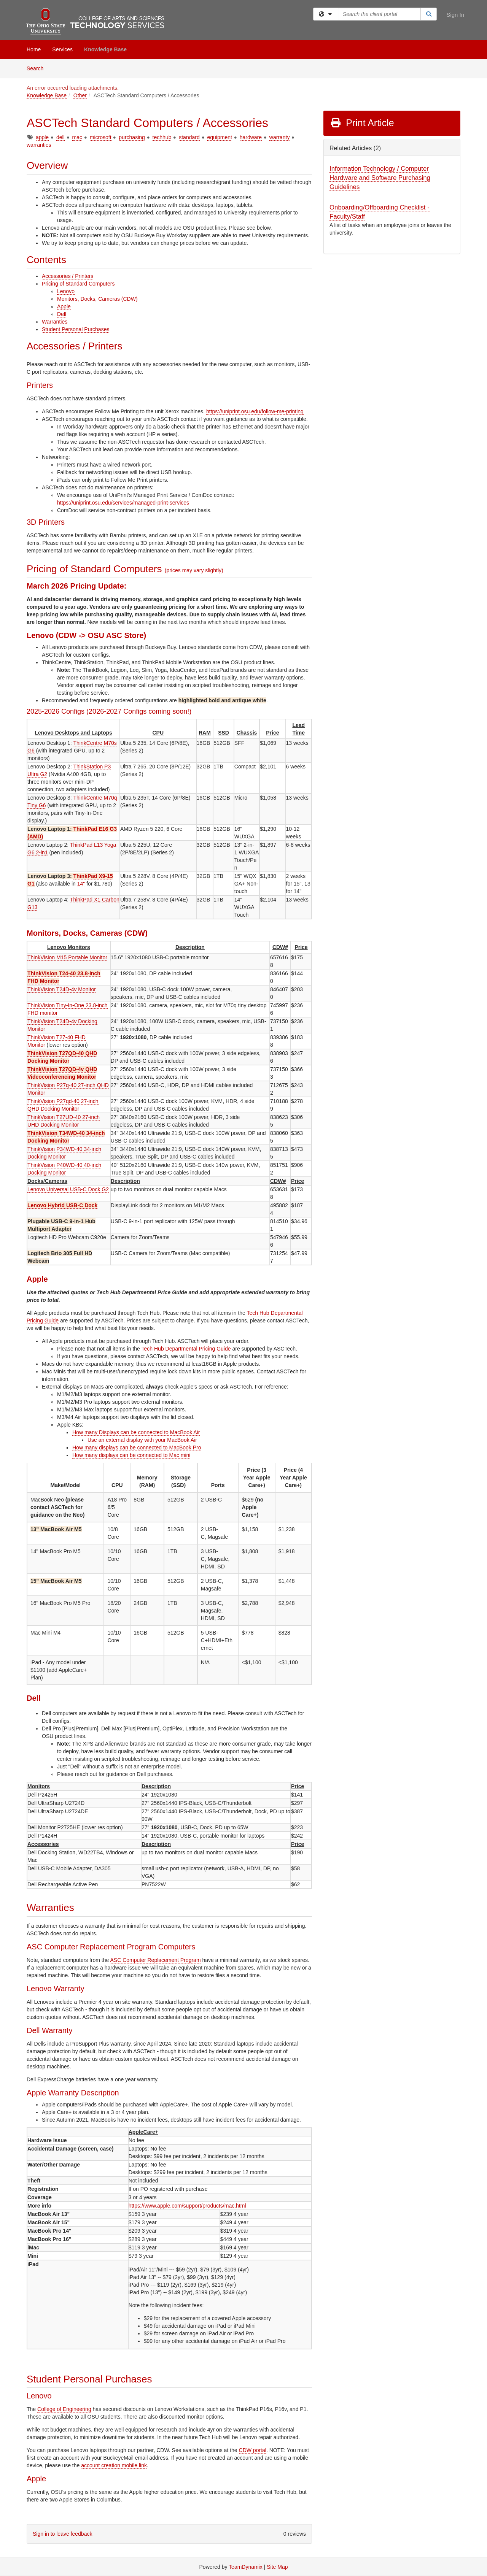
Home (34, 49)
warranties (39, 145)
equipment (219, 137)
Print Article (362, 122)
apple (42, 137)
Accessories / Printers (67, 276)
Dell (61, 314)
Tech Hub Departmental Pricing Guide (186, 1349)
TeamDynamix (246, 2567)
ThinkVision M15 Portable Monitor (67, 957)
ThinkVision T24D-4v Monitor (61, 989)
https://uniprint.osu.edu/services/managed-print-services (123, 503)
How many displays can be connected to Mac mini (131, 1455)
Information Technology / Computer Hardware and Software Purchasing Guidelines (379, 177)
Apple (64, 306)
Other (80, 95)
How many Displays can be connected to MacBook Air (136, 1432)
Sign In (455, 14)
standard (189, 137)
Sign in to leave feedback (62, 2534)
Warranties (54, 322)
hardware (251, 137)
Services (62, 49)
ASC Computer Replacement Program (155, 1960)
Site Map (277, 2567)
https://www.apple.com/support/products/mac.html (187, 2206)
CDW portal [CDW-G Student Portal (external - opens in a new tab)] (252, 2450)
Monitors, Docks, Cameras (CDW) (97, 299)
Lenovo (66, 291)
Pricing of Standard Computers (78, 284)
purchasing (132, 137)
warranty (279, 137)
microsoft (100, 137)
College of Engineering (64, 2409)
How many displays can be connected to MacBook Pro (136, 1447)
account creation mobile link (114, 2465)
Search (38, 67)
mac (77, 137)
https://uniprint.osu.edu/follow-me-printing (255, 411)
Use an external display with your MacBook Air (142, 1440)
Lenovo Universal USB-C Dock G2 (68, 1189)
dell (60, 137)
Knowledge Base (105, 49)
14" (81, 884)
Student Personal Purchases (75, 329)
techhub (162, 137)
